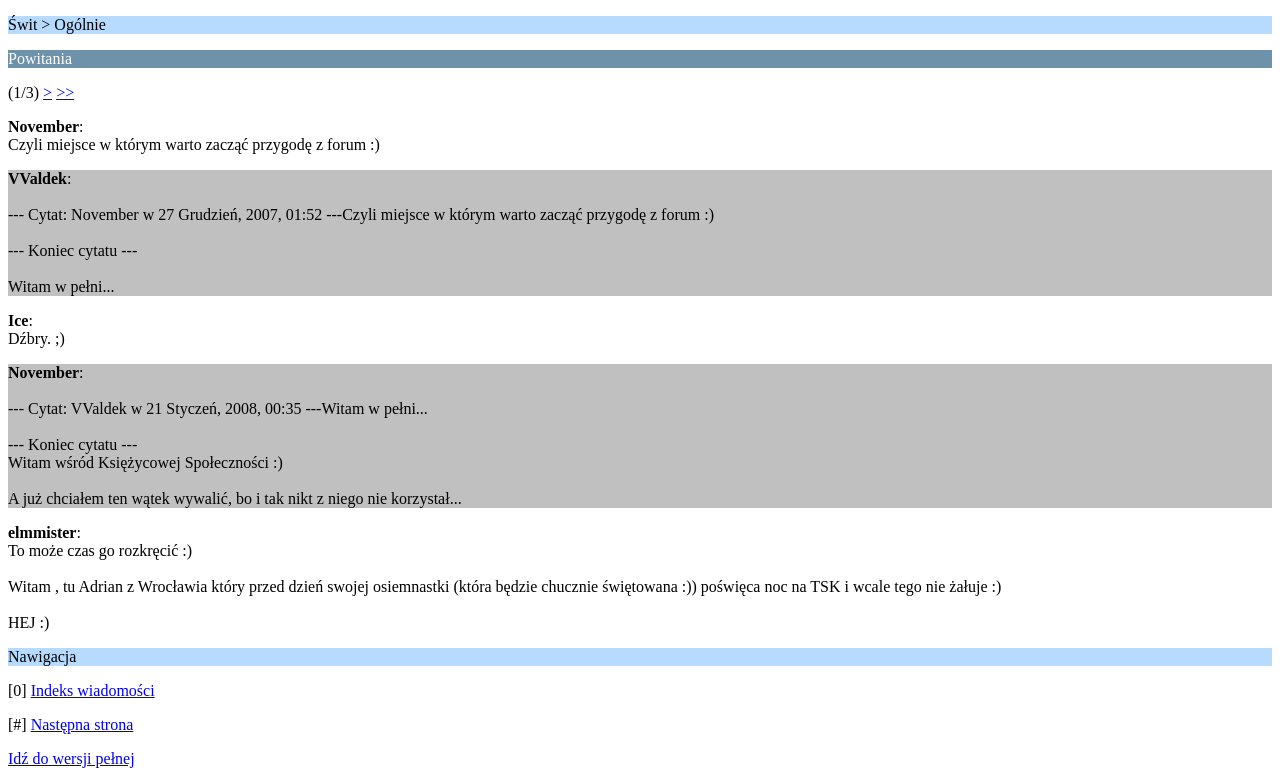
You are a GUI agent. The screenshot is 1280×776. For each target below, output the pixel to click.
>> (65, 92)
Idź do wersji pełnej (71, 758)
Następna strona (82, 724)
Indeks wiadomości (93, 690)
